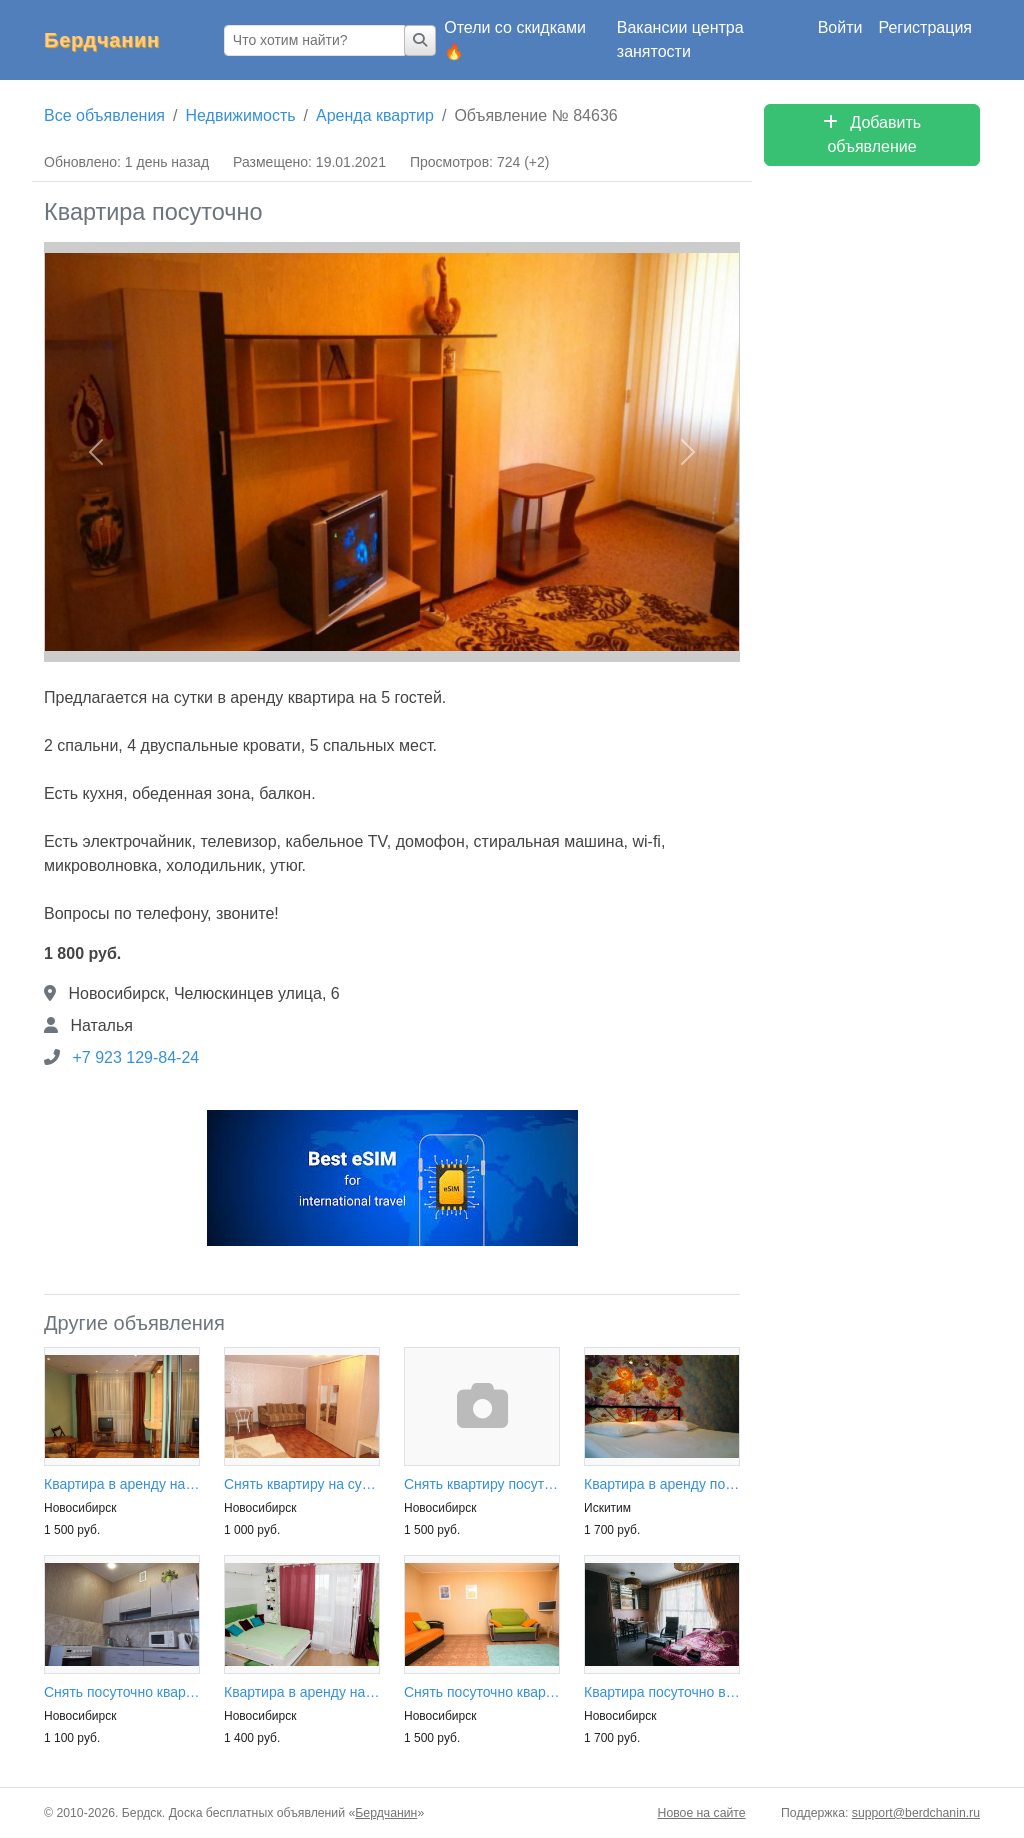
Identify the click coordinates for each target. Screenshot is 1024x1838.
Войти (840, 27)
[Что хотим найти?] (314, 40)
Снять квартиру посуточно (482, 1484)
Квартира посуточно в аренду (662, 1692)
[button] (96, 452)
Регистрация (925, 27)
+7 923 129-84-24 (135, 1057)
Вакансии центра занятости (680, 39)
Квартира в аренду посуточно (662, 1484)
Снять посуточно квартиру (122, 1692)
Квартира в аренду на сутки (122, 1484)
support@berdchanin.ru (916, 1813)
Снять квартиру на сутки (302, 1484)
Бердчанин (102, 40)
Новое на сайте (702, 1813)
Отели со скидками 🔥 (515, 39)
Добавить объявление (872, 134)
